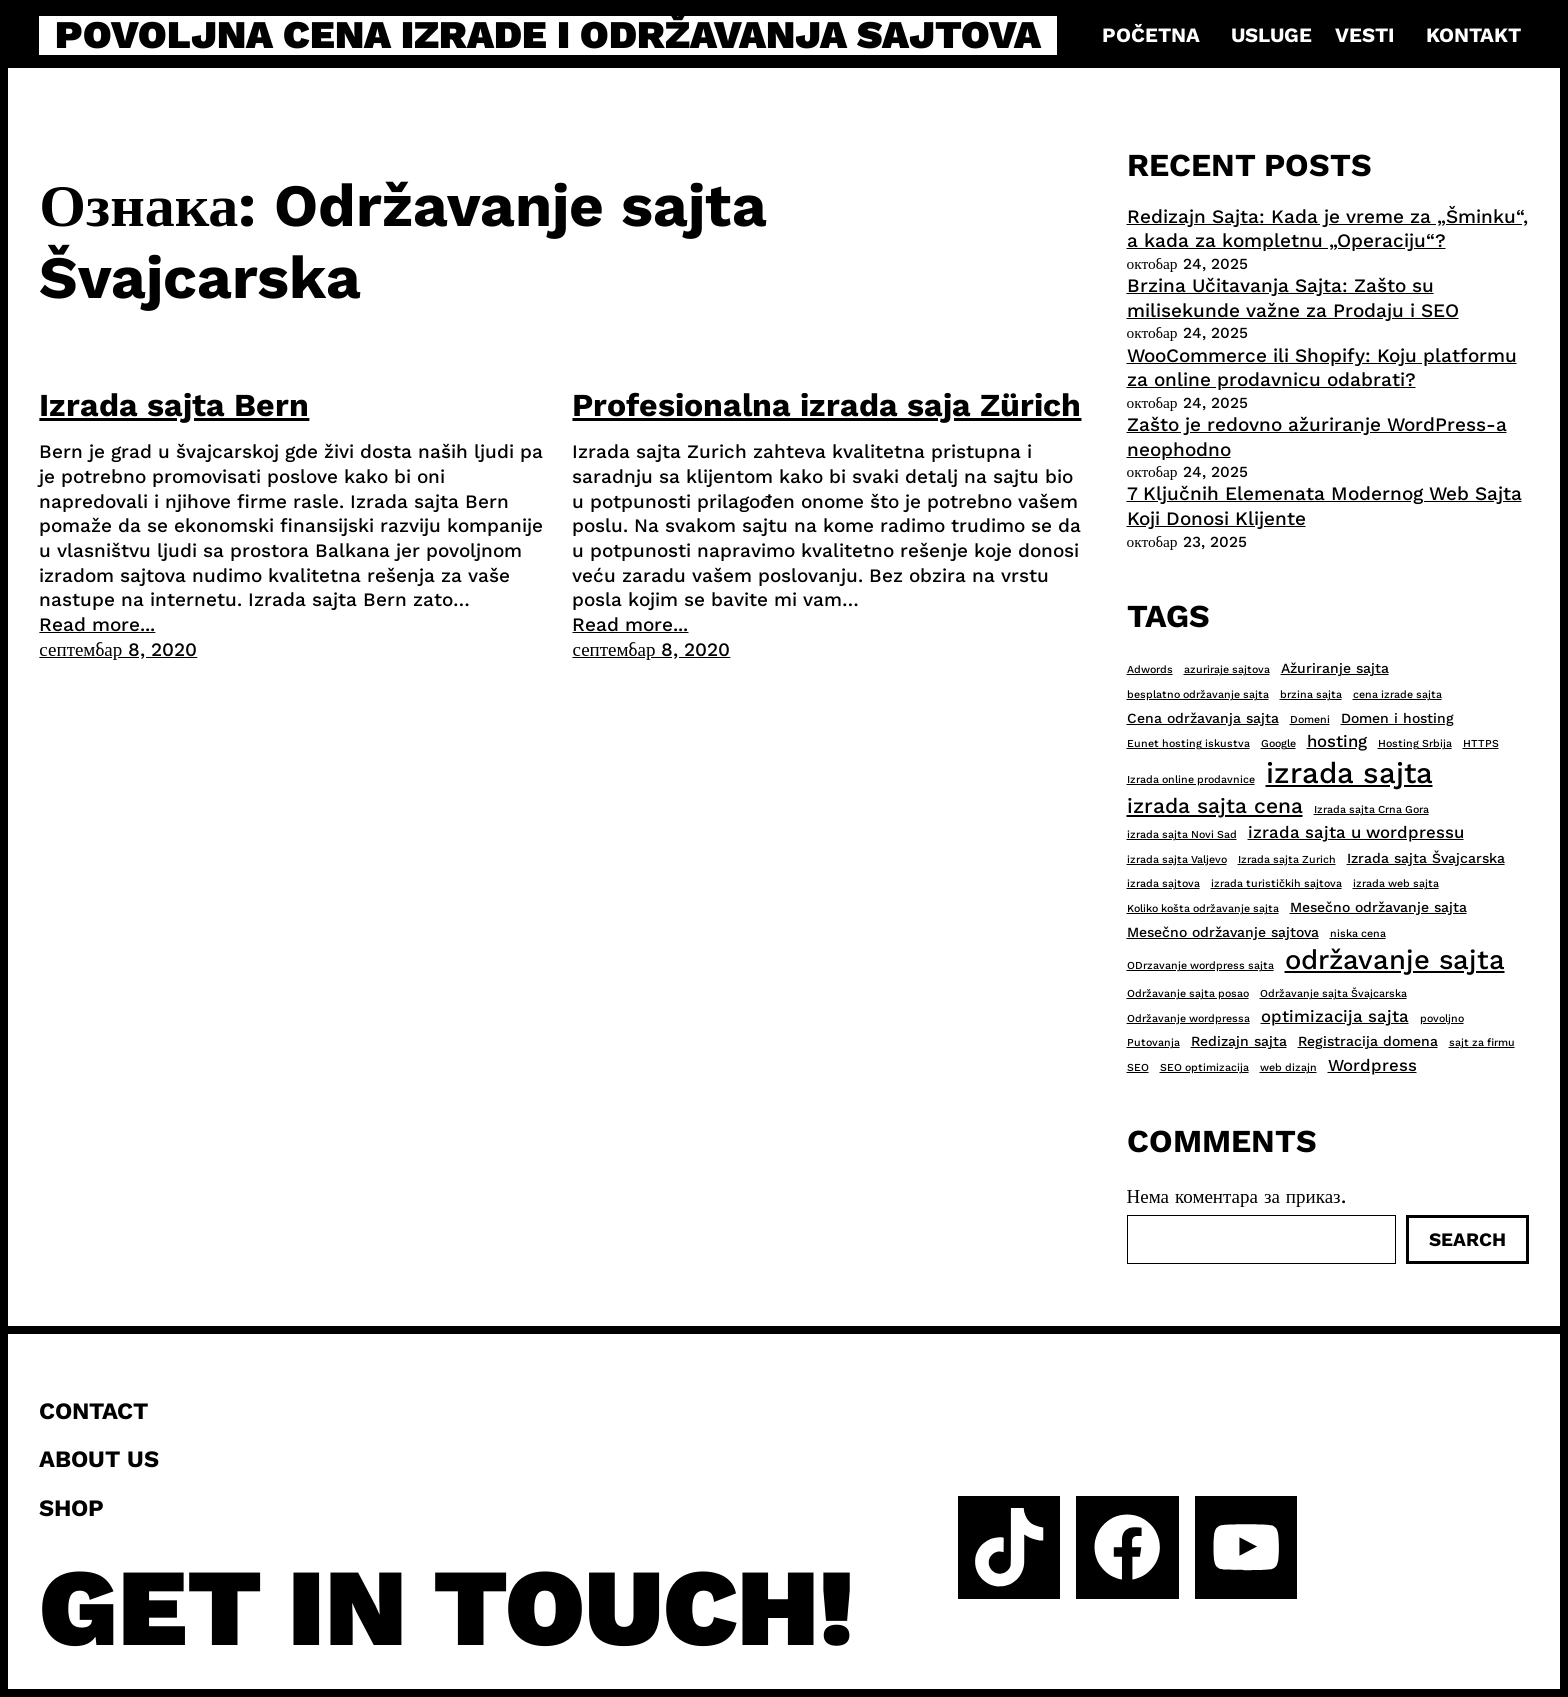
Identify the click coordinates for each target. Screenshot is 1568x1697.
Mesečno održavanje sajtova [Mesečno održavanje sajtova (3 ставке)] (1223, 932)
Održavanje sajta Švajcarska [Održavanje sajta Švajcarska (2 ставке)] (1333, 993)
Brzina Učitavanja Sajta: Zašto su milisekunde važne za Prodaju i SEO (1293, 298)
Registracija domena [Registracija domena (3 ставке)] (1368, 1041)
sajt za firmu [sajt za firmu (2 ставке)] (1482, 1042)
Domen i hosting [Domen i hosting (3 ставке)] (1397, 718)
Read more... (97, 624)
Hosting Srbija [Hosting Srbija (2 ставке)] (1415, 743)
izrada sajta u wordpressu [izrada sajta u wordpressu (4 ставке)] (1356, 832)
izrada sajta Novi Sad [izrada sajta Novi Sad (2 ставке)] (1182, 834)
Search (1467, 1239)
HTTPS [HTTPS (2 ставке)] (1481, 743)
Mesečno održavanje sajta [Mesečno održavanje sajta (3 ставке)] (1378, 907)
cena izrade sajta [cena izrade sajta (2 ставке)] (1397, 694)
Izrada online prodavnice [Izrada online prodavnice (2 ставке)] (1191, 779)
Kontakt (1473, 35)
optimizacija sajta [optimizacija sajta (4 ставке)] (1335, 1016)
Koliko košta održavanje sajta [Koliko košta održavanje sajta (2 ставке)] (1203, 908)
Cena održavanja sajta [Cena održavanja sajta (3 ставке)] (1203, 718)
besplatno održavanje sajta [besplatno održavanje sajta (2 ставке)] (1198, 694)
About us (99, 1459)
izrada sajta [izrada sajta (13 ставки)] (1349, 773)
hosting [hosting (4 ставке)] (1337, 741)
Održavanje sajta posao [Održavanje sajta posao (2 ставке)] (1188, 993)
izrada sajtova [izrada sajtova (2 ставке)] (1163, 883)
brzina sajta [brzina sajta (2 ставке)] (1311, 694)
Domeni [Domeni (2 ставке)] (1310, 719)
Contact (93, 1411)
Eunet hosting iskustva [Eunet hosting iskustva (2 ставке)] (1188, 743)
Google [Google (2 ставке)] (1278, 743)
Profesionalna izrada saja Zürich (826, 405)
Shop (71, 1508)
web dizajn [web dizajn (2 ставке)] (1288, 1067)
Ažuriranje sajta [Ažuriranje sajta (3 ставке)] (1335, 668)
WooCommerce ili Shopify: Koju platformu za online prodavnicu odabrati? (1322, 368)
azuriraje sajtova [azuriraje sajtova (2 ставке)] (1227, 669)
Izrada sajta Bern (174, 405)
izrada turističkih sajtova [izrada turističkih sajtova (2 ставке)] (1276, 883)
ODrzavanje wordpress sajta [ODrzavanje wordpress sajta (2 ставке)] (1200, 965)
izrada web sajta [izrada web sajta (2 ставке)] (1396, 883)
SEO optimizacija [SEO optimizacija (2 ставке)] (1204, 1067)
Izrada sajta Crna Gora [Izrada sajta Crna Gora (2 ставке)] (1371, 809)
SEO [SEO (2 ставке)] (1138, 1067)
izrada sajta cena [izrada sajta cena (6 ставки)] (1215, 805)
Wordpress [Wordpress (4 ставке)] (1372, 1065)
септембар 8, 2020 (118, 649)
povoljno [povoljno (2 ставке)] (1442, 1018)
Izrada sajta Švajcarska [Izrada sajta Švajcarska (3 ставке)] (1426, 858)
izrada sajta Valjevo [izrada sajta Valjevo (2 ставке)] (1177, 859)
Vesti (1364, 35)
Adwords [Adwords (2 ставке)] (1150, 669)
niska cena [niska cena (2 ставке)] (1358, 933)
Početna (1151, 35)
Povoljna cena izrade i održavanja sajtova (548, 35)
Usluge (1271, 35)
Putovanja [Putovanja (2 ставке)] (1153, 1042)
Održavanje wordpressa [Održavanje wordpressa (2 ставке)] (1188, 1018)
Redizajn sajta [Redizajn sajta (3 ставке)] (1239, 1041)
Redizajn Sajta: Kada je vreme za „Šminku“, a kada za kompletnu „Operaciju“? (1327, 229)
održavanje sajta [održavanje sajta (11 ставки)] (1395, 960)
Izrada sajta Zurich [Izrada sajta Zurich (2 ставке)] (1287, 859)
